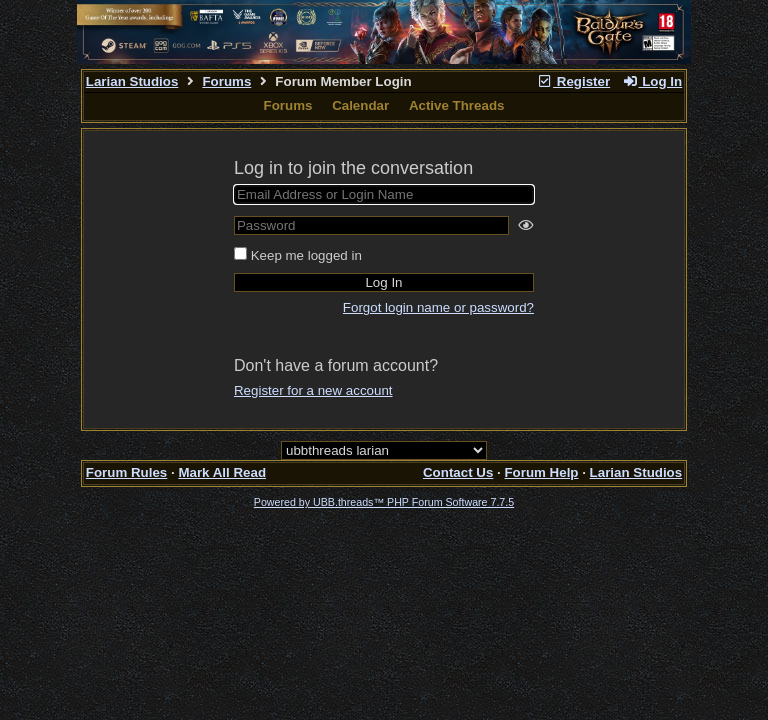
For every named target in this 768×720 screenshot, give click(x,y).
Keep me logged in (306, 255)
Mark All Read (222, 472)
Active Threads (457, 105)
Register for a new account (313, 390)
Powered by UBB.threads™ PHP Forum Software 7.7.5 (384, 502)
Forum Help (541, 472)
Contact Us (458, 472)
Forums (226, 81)
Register (573, 81)
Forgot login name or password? (438, 307)
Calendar (360, 105)
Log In (652, 81)
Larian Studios (132, 81)
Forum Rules (126, 472)
